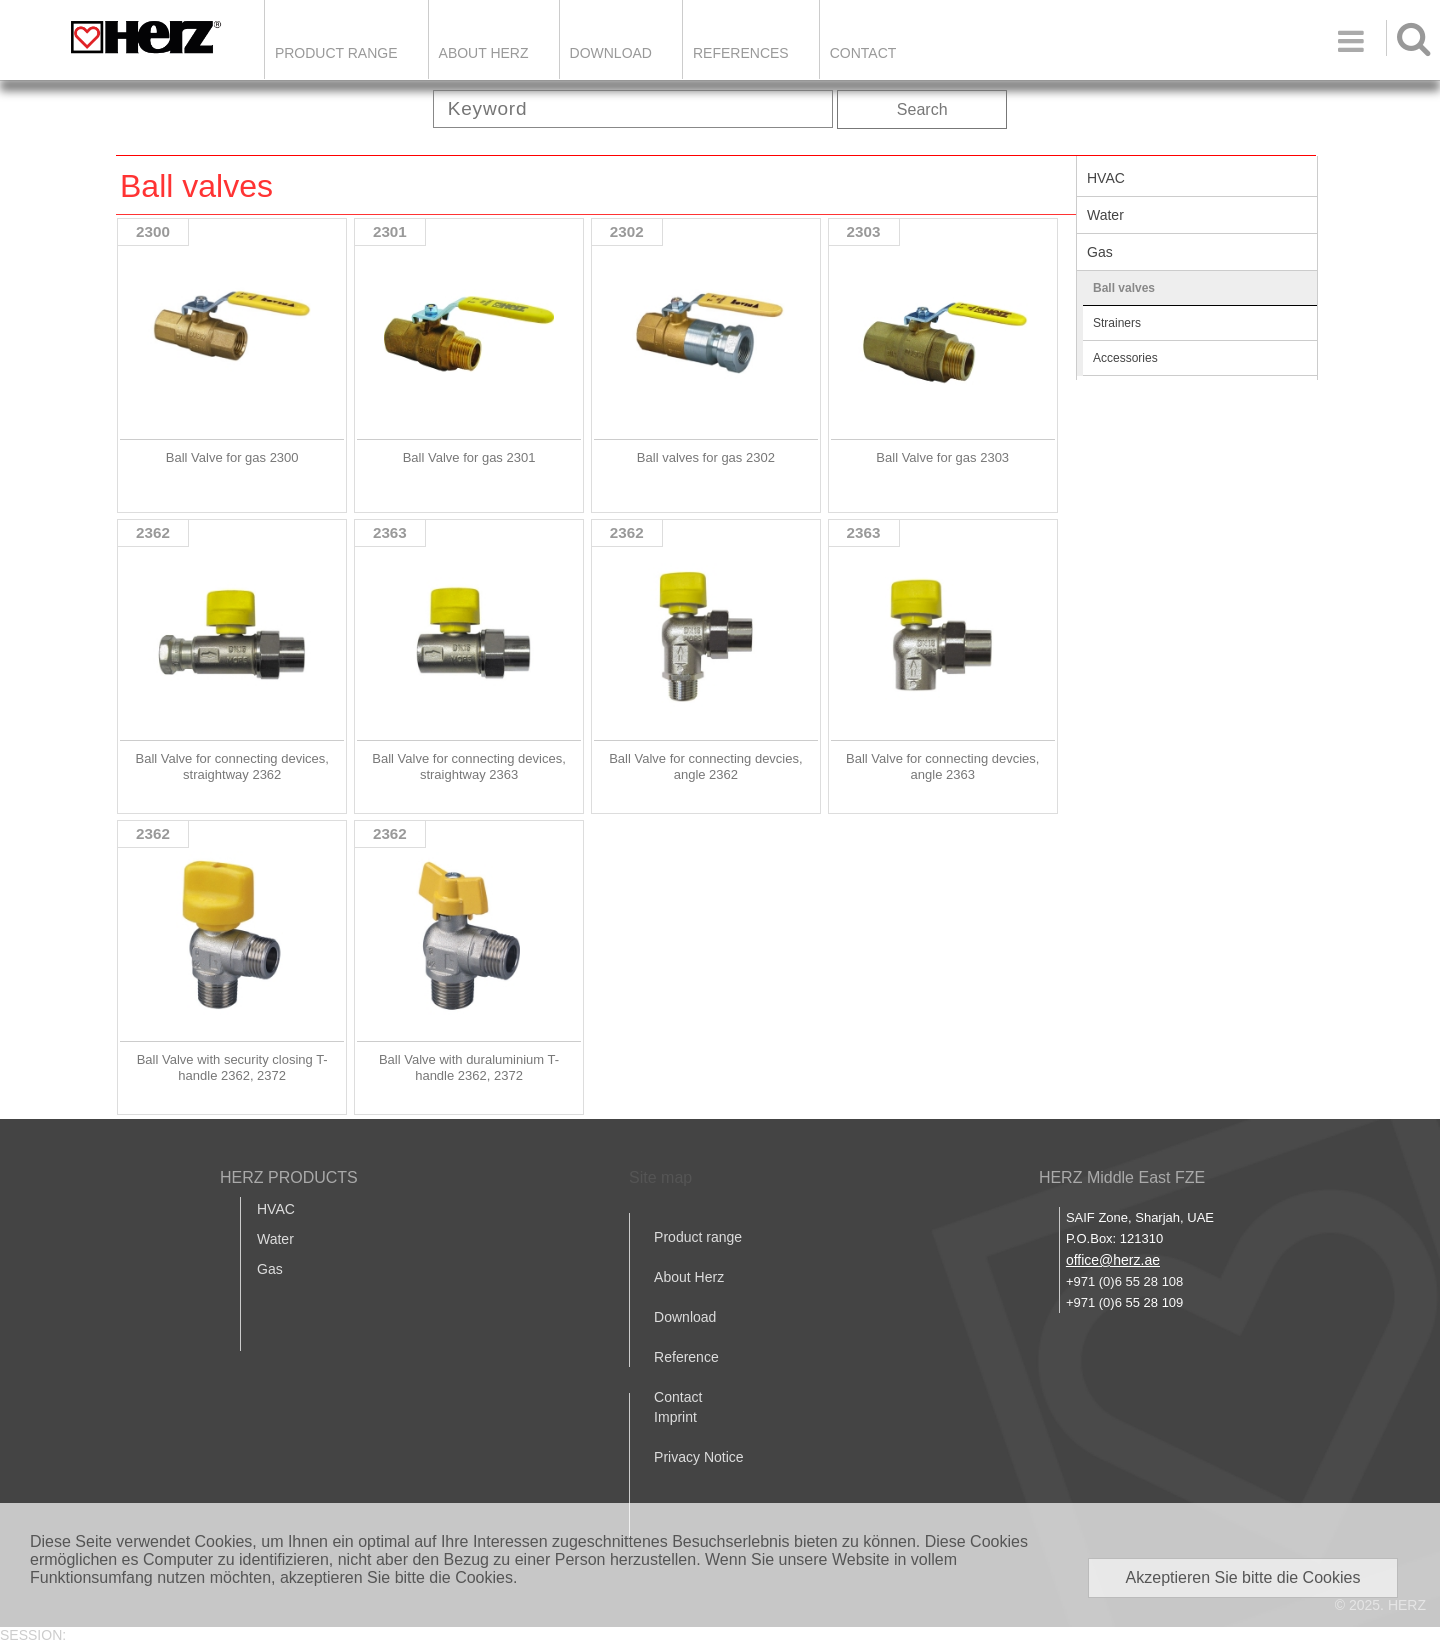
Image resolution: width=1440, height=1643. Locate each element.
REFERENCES (741, 53)
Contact (863, 53)
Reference (686, 1357)
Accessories (1125, 358)
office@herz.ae (1113, 1260)
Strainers (1117, 323)
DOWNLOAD (611, 53)
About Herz (689, 1277)
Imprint (675, 1417)
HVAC (1106, 178)
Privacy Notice (698, 1457)
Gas (1100, 252)
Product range (698, 1237)
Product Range (336, 53)
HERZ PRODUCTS (289, 1177)
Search (922, 109)
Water (1105, 215)
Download (685, 1317)
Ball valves (1124, 288)
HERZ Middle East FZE (1122, 1177)
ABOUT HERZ (484, 53)
